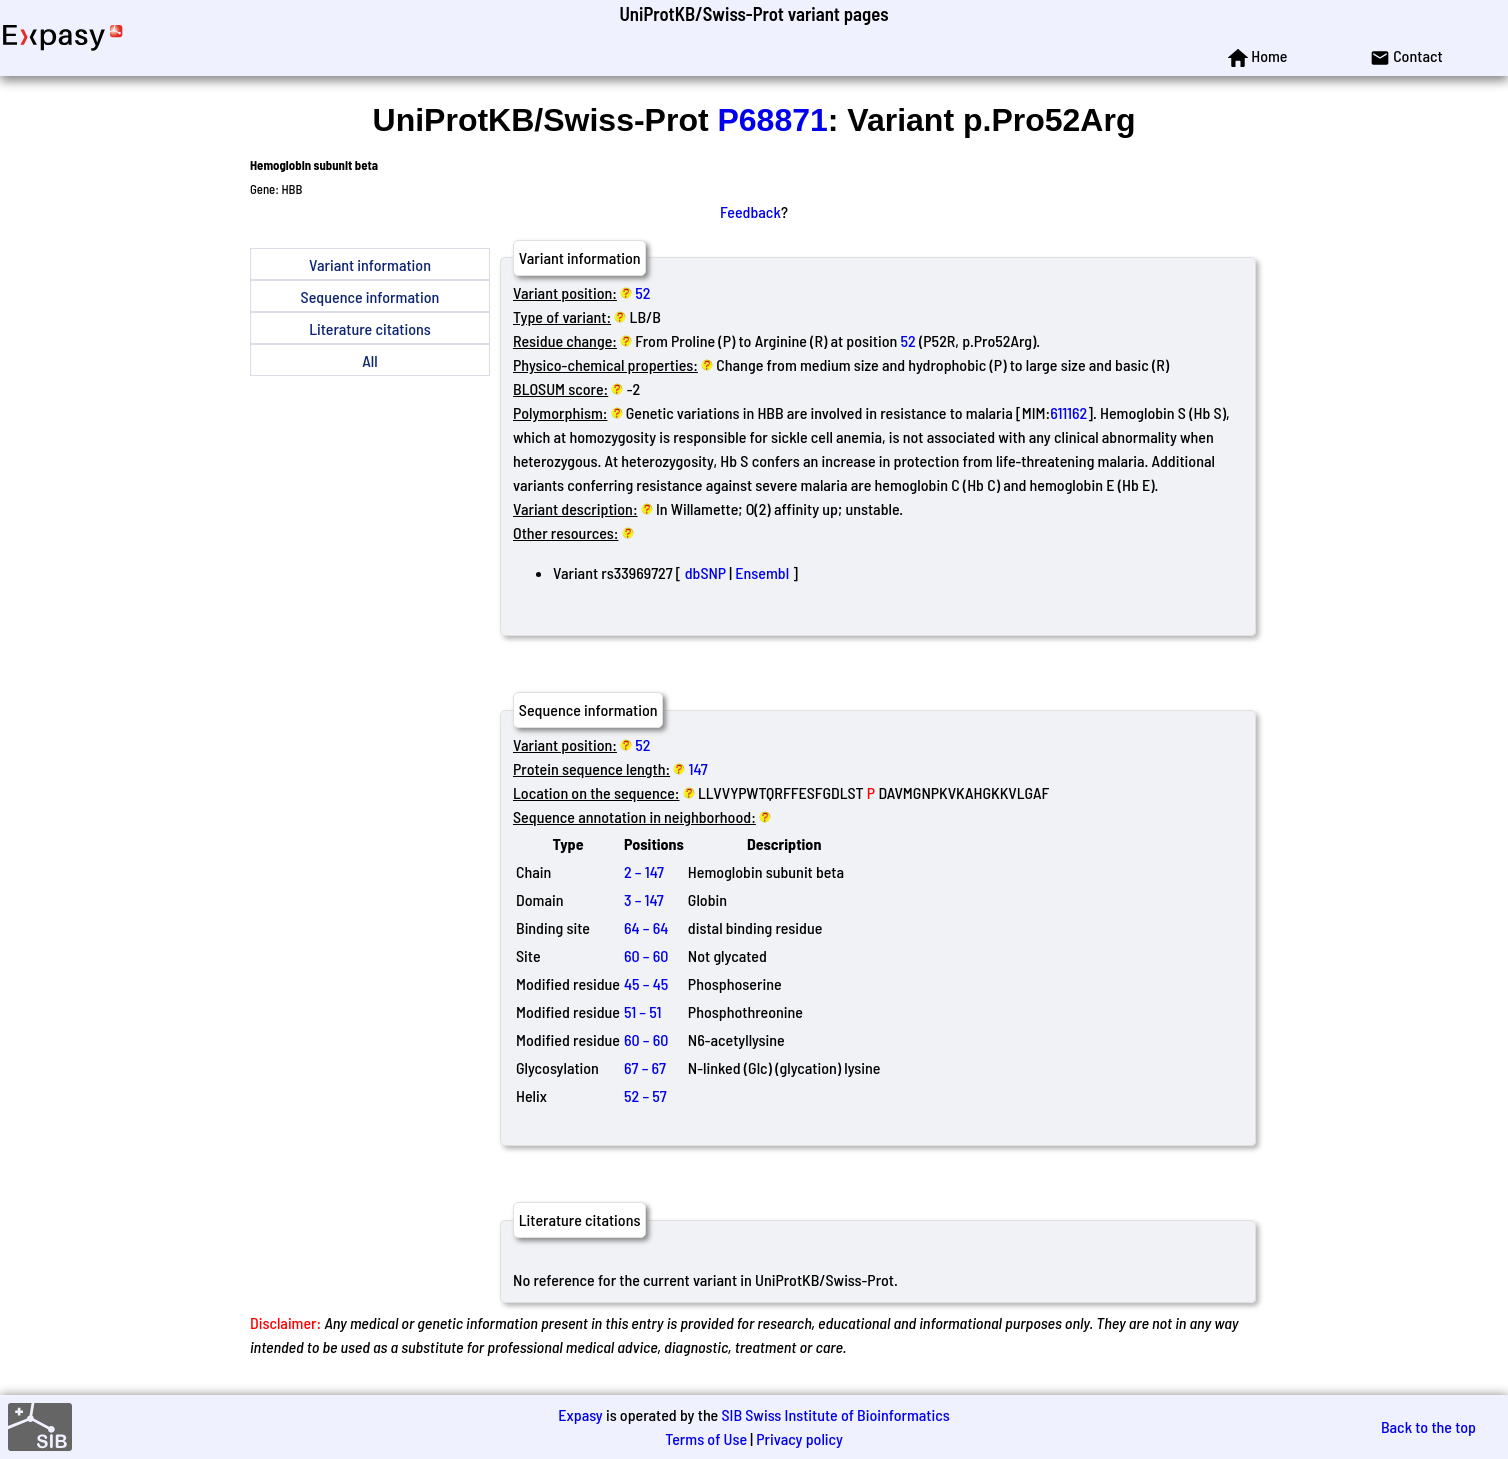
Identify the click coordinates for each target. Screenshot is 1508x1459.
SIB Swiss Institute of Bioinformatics (835, 1414)
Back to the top (1428, 1426)
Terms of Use (706, 1438)
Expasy (580, 1414)
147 (698, 768)
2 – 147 (644, 871)
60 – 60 (646, 955)
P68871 (772, 120)
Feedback (750, 211)
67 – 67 (645, 1067)
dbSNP (705, 572)
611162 (1068, 412)
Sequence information (370, 296)
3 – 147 (644, 899)
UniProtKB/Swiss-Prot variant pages (753, 13)
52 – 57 (645, 1095)
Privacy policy (799, 1438)
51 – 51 (642, 1011)
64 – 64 (646, 927)
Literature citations (370, 328)
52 (642, 292)
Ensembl (762, 572)
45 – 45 (646, 983)
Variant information (370, 264)
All (369, 360)
